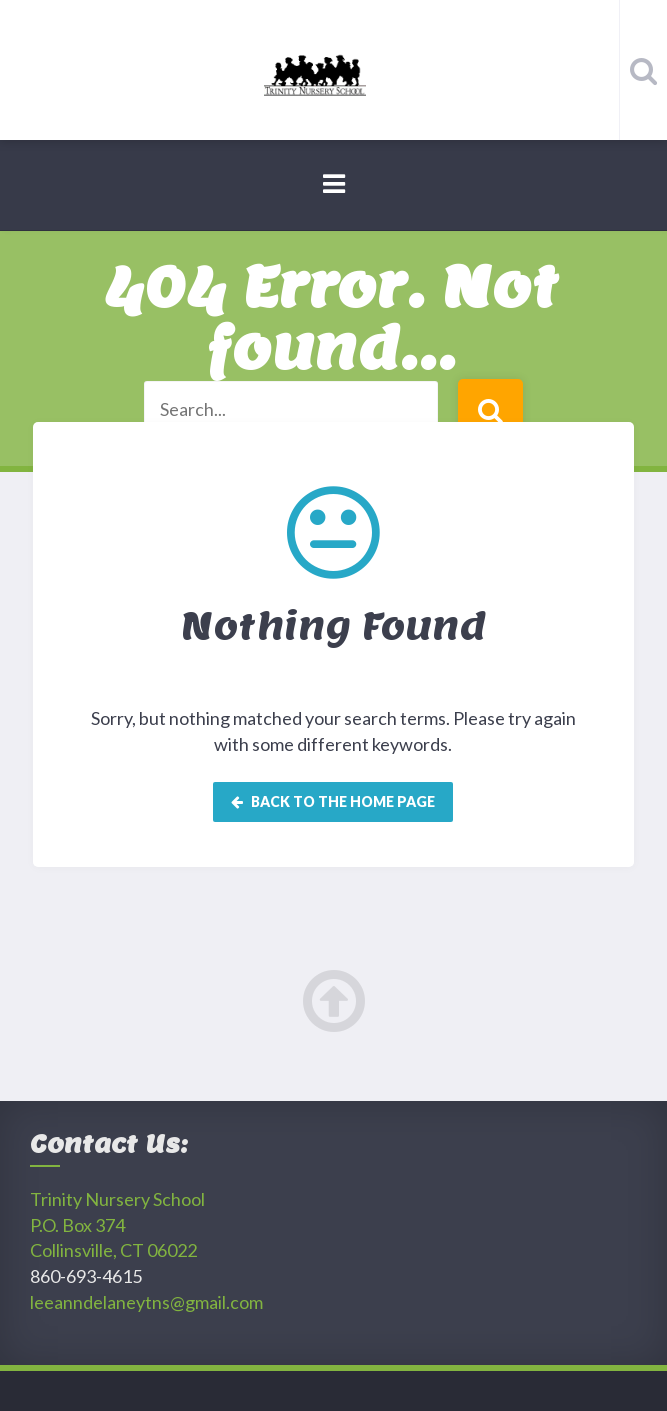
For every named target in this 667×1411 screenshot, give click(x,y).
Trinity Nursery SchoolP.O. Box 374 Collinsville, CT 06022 (117, 1224)
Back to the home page (333, 801)
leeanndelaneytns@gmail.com (146, 1302)
